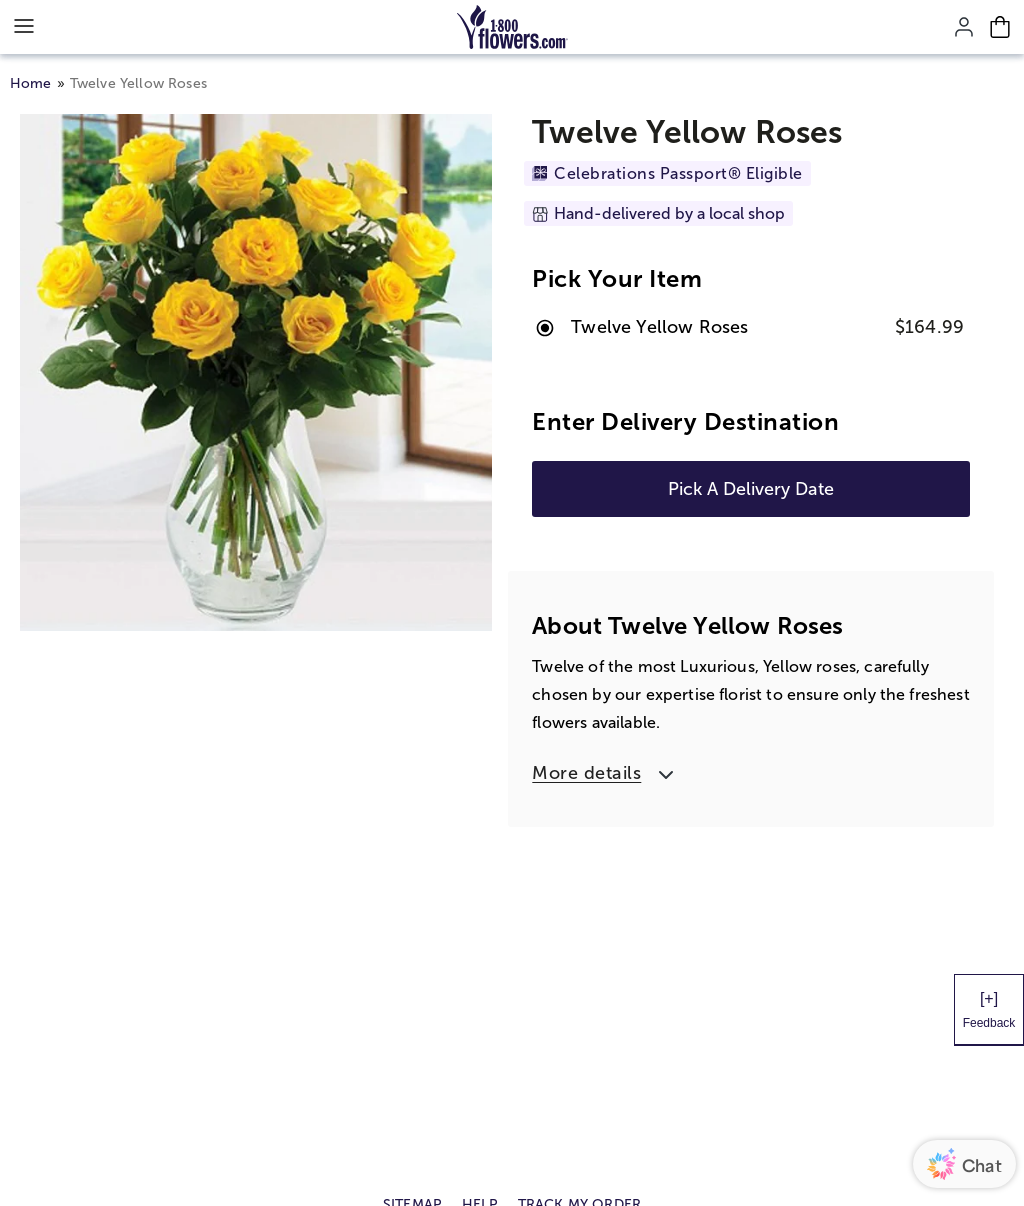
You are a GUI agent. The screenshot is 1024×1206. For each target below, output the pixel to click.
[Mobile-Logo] (512, 27)
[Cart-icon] (1000, 27)
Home (31, 83)
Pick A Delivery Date (751, 489)
